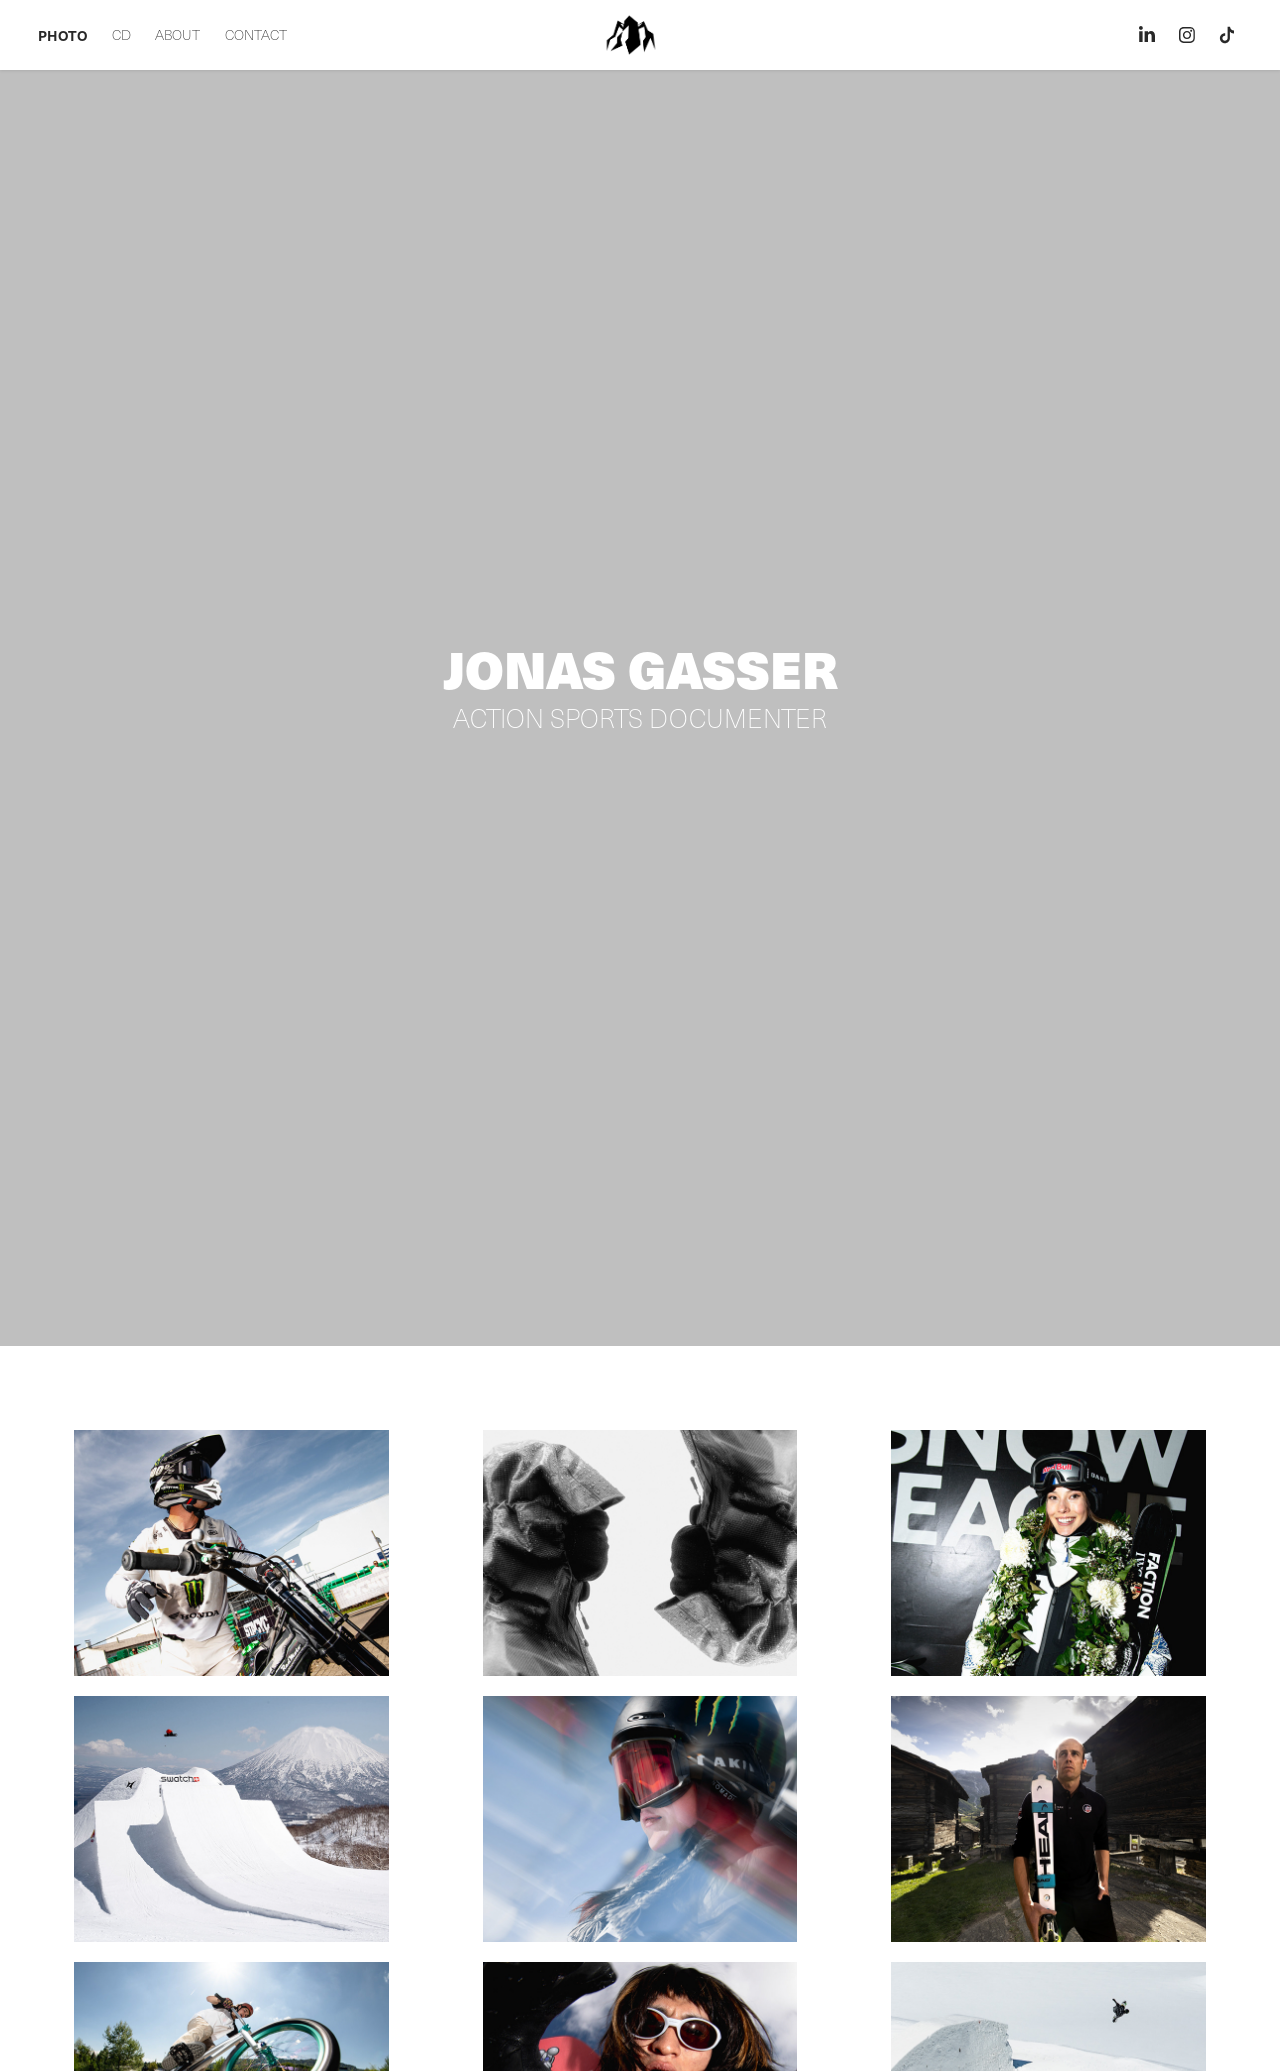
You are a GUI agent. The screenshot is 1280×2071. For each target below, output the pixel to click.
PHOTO (62, 35)
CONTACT (256, 34)
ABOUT (177, 34)
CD (121, 34)
